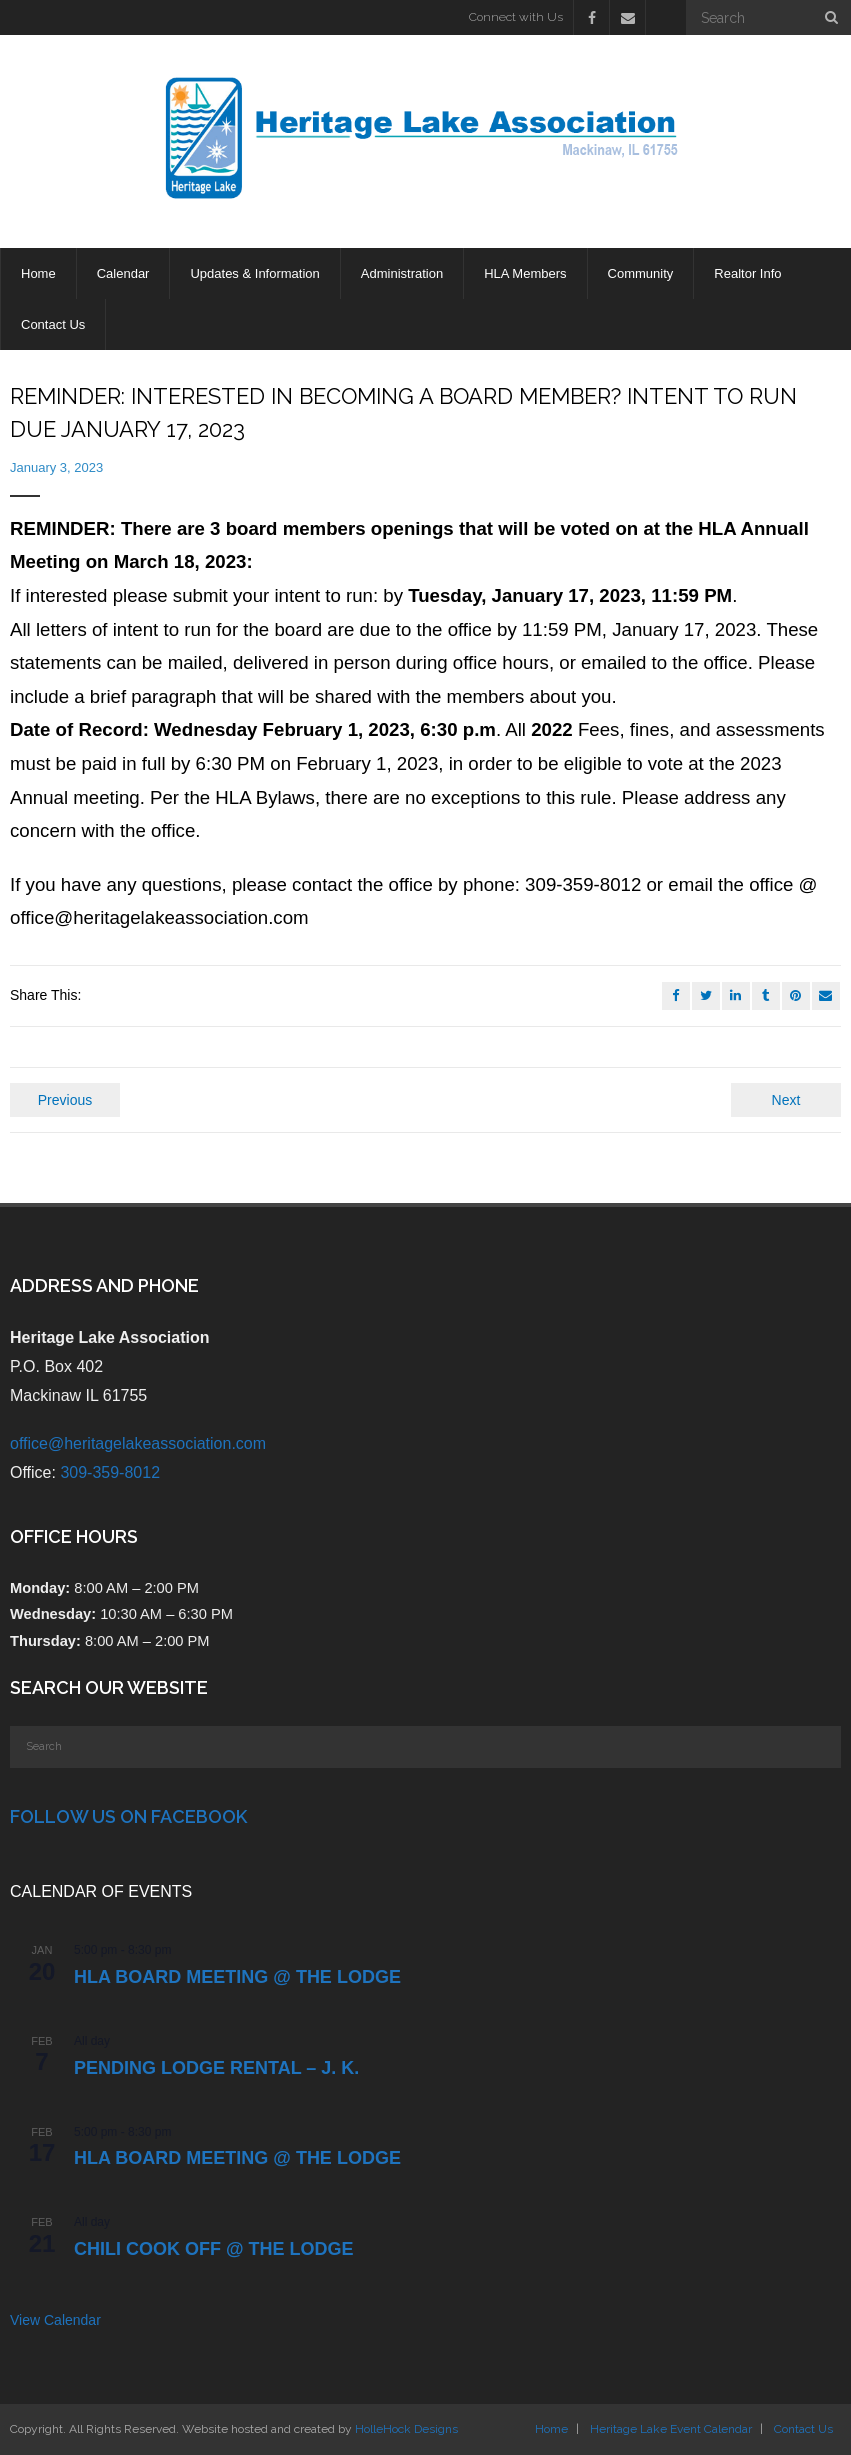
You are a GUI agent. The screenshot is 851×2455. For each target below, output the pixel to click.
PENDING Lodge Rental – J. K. (216, 2068)
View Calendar (55, 2320)
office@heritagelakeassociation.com (138, 1443)
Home (551, 2429)
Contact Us (803, 2429)
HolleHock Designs (406, 2429)
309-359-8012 (110, 1472)
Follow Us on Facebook (128, 1816)
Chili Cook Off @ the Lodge (214, 2249)
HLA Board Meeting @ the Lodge (237, 1977)
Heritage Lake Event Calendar (671, 2429)
